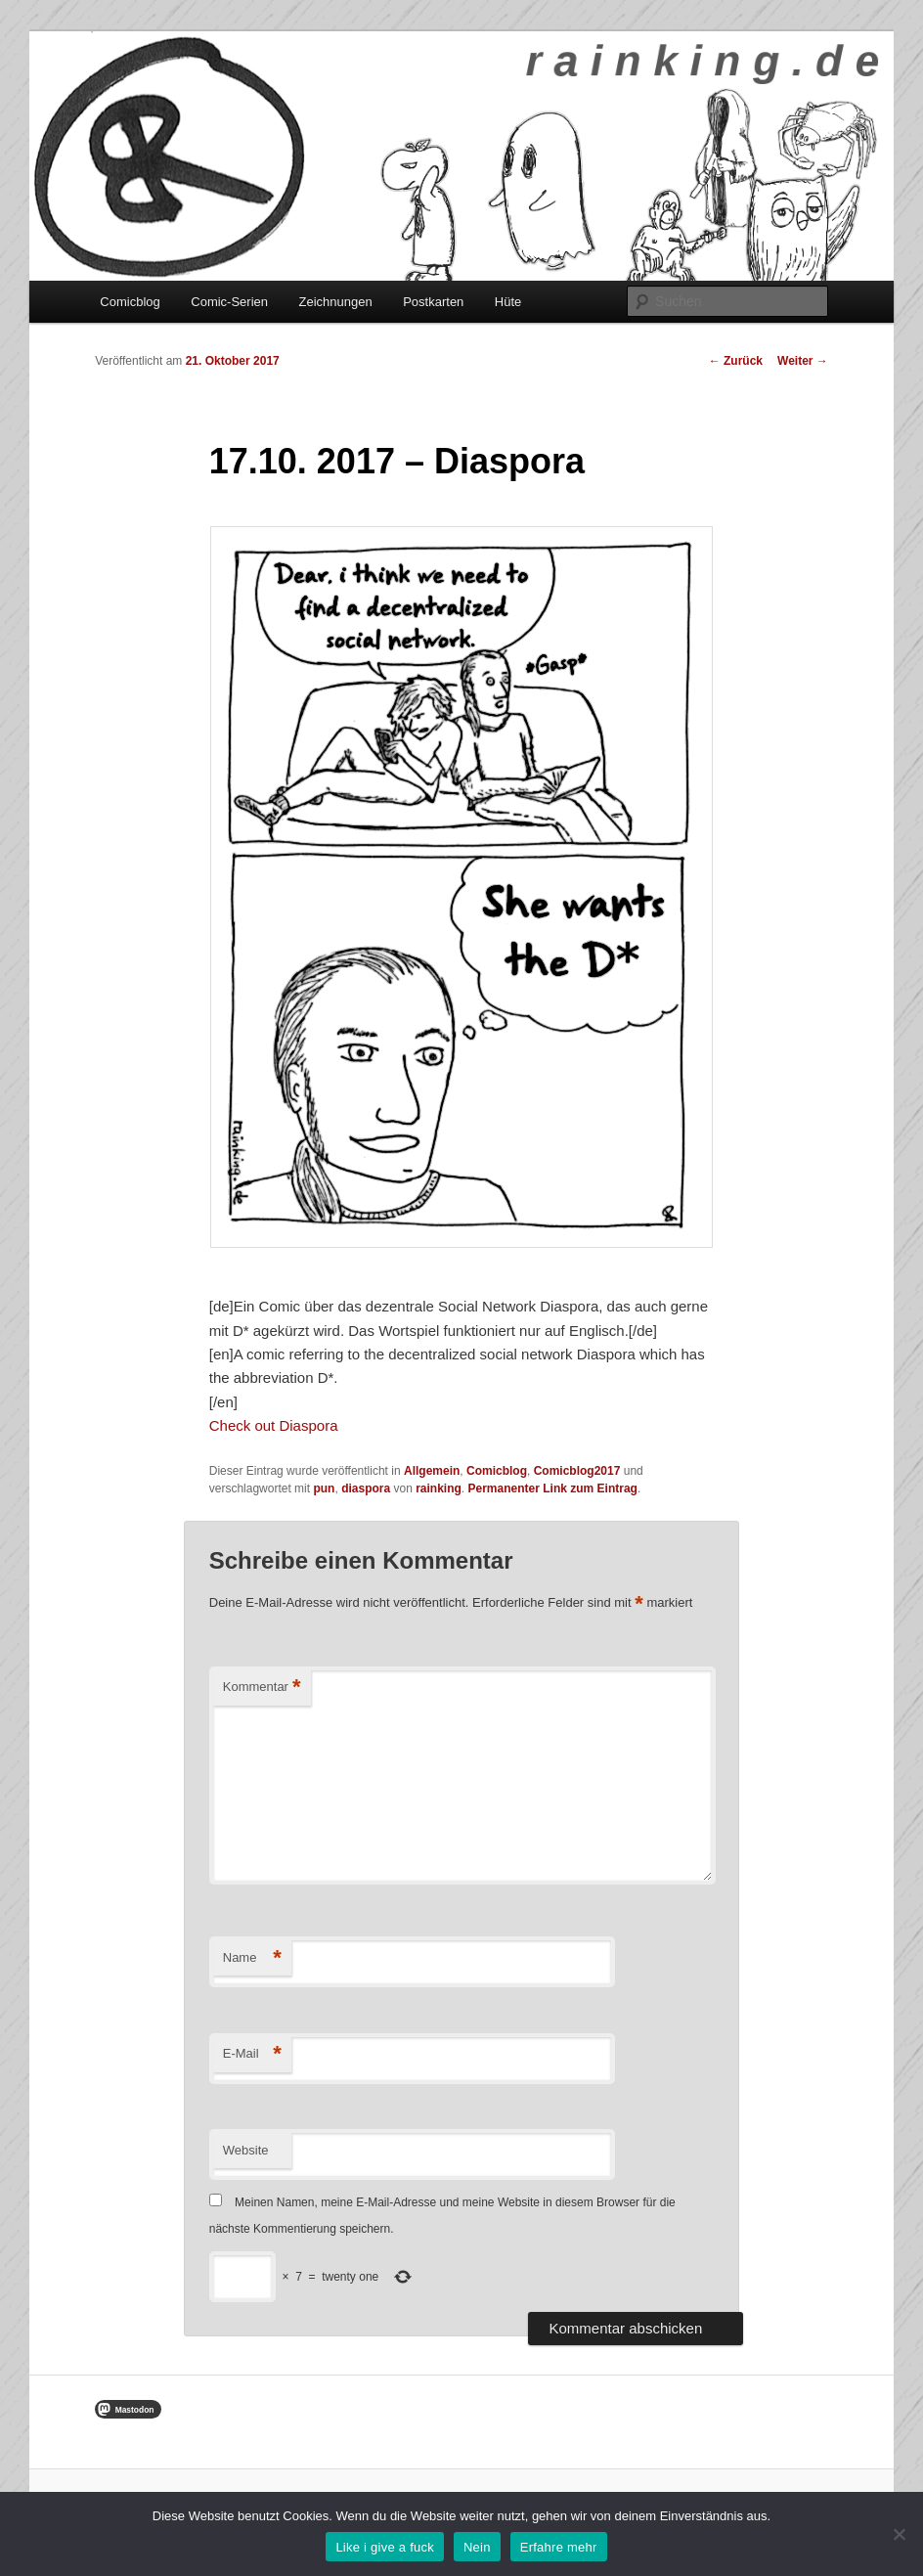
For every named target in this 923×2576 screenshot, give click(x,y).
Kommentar (262, 1687)
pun (323, 1488)
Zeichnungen (336, 301)
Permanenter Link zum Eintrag (552, 1488)
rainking (439, 1488)
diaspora (365, 1488)
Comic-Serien (229, 301)
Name (252, 1958)
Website (246, 2150)
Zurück (736, 361)
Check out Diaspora (273, 1425)
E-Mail (252, 2054)
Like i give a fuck (384, 2547)
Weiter (802, 361)
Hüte (508, 301)
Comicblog (129, 301)
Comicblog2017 (577, 1471)
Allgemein (432, 1471)
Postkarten (433, 301)
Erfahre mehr (558, 2547)
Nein (477, 2547)
